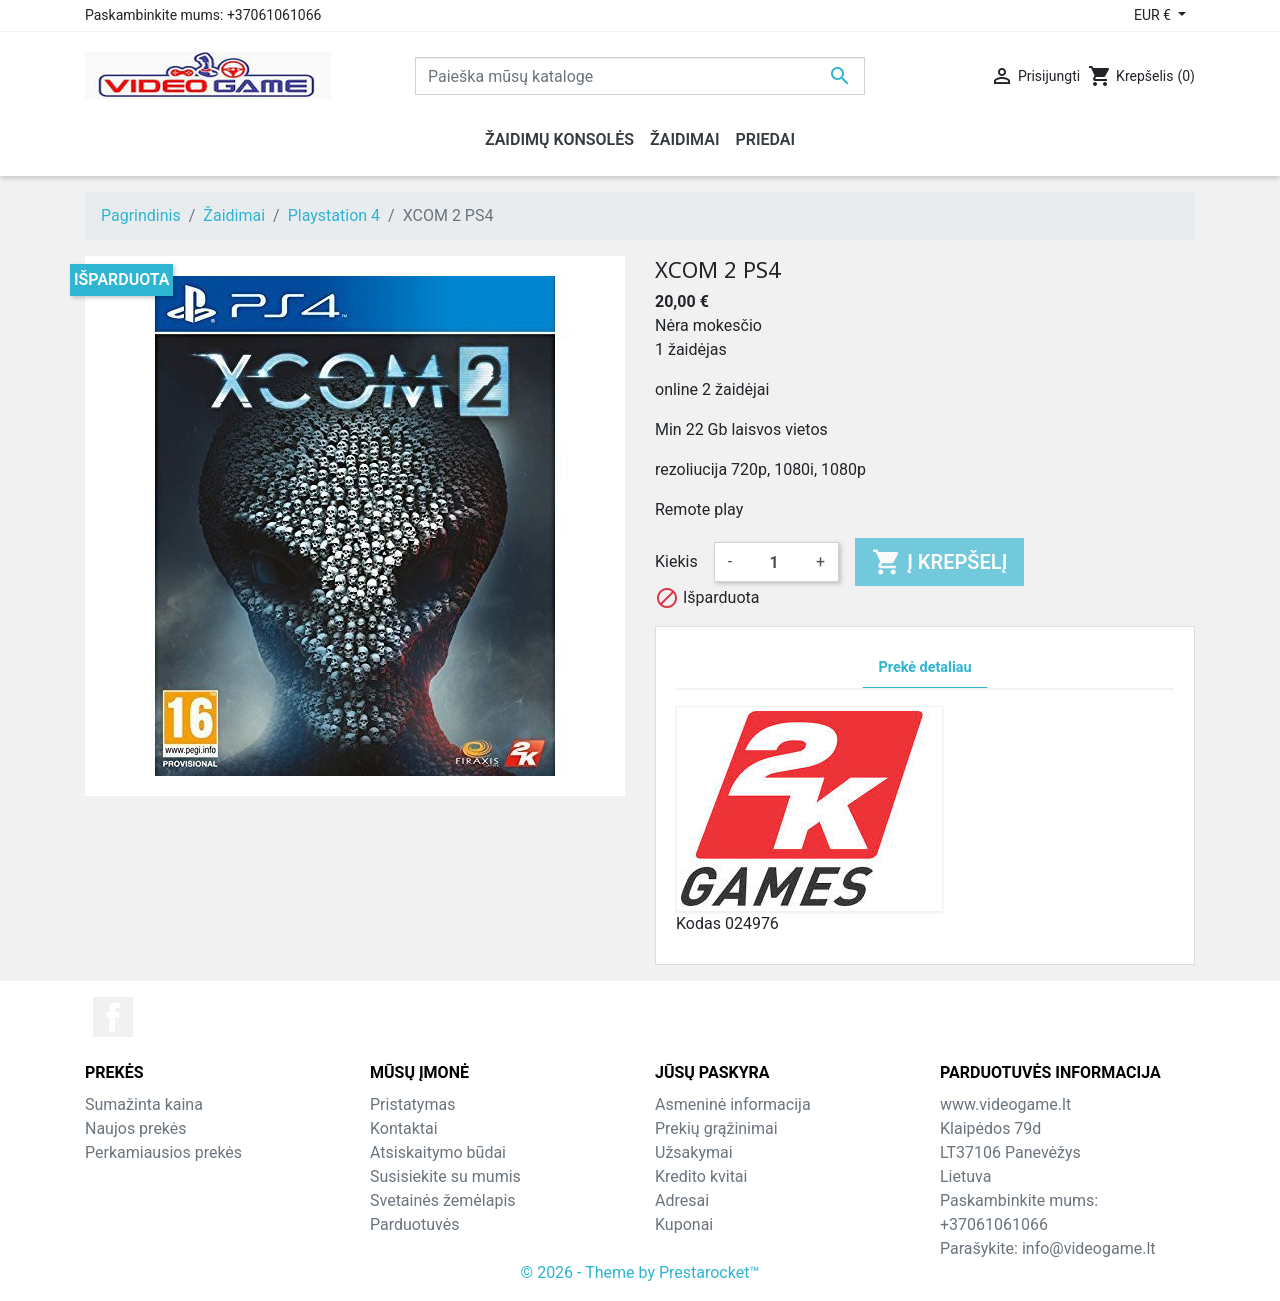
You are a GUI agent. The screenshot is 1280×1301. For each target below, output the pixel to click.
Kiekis (676, 561)
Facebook (113, 1017)
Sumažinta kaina (144, 1104)
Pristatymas (412, 1104)
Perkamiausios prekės (163, 1152)
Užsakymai (694, 1152)
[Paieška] (640, 76)
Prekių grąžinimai (716, 1128)
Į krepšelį (939, 562)
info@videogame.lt (1089, 1248)
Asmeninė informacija (733, 1104)
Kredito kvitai (701, 1176)
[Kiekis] (774, 562)
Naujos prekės (136, 1128)
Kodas (698, 923)
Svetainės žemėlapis (443, 1200)
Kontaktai (404, 1128)
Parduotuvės (414, 1224)
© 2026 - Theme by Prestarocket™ (640, 1272)
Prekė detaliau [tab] (925, 667)
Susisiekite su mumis (445, 1176)
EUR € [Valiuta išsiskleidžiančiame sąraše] (1154, 15)
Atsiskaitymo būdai (438, 1152)
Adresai (682, 1200)
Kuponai (684, 1224)
